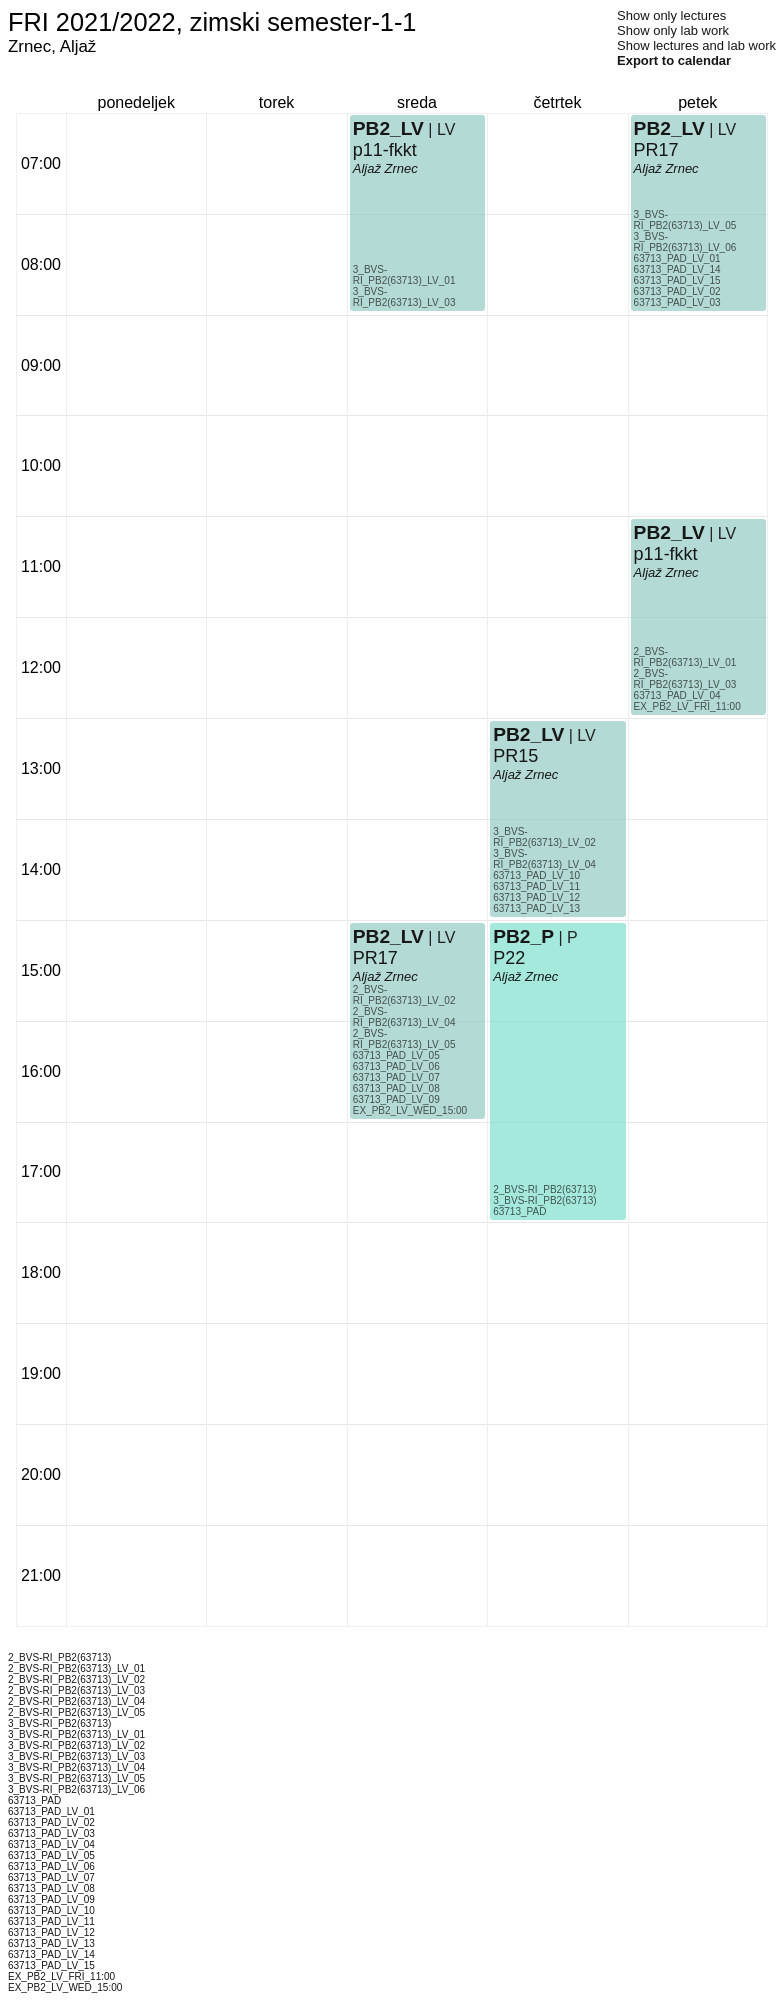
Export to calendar (674, 60)
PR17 (375, 958)
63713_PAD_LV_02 (677, 291)
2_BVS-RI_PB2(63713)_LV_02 (404, 995)
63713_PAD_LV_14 (677, 269)
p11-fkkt (385, 150)
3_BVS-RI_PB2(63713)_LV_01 (404, 275)
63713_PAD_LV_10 (536, 875)
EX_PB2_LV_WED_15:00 (410, 1110)
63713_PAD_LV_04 (677, 695)
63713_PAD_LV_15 (677, 280)
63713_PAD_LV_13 (536, 908)
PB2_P (523, 936)
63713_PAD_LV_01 (677, 258)
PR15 (515, 756)
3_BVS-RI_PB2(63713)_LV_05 (685, 220)
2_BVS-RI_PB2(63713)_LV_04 (404, 1017)
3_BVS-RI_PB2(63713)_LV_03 (404, 297)
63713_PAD (519, 1211)
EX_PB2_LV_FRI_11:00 (687, 706)
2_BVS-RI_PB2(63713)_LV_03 (685, 679)
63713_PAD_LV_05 (396, 1055)
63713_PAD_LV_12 (536, 897)
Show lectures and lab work (696, 45)
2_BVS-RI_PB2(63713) (544, 1189)
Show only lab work (673, 30)
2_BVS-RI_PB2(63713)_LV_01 (685, 657)
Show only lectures (671, 15)
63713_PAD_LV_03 (677, 302)
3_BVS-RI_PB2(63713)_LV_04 (544, 859)
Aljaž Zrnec (385, 168)
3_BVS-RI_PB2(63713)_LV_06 (685, 242)
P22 (509, 958)
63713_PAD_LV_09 (396, 1099)
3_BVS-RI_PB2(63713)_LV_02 (544, 837)
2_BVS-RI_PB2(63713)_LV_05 (404, 1039)
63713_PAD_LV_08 (396, 1088)
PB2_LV (388, 128)
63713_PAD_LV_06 (396, 1066)
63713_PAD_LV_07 (396, 1077)
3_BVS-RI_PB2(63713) (544, 1200)
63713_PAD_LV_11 (536, 886)
